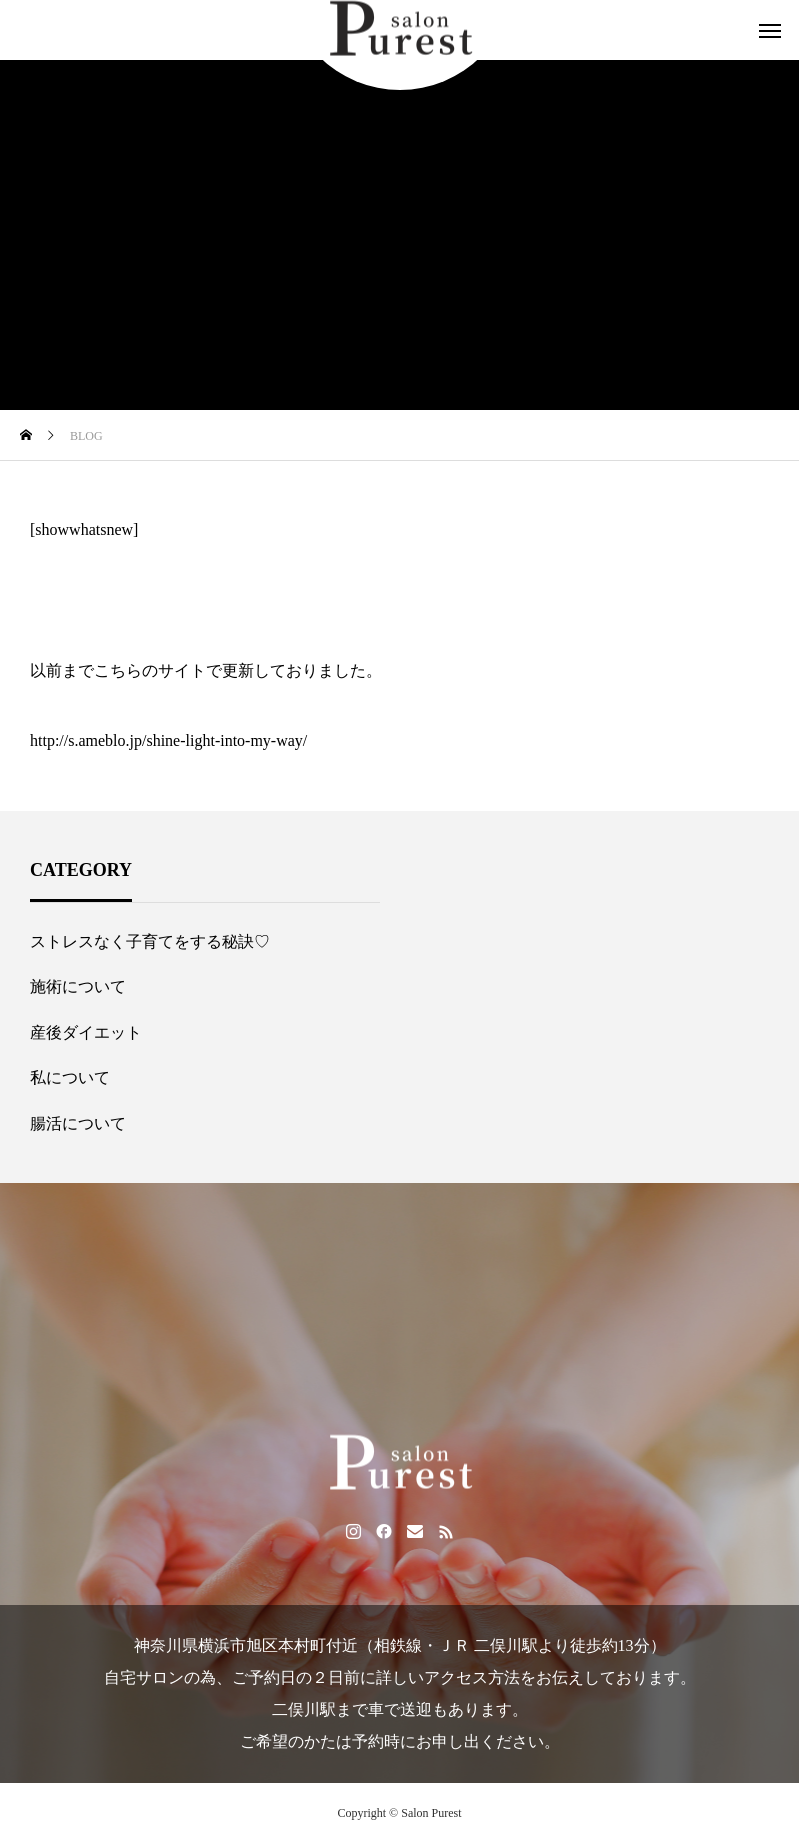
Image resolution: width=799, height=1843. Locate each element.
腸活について (78, 1123)
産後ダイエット (86, 1032)
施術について (78, 986)
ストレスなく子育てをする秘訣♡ (150, 941)
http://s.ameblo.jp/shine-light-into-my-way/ (168, 740)
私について (70, 1077)
